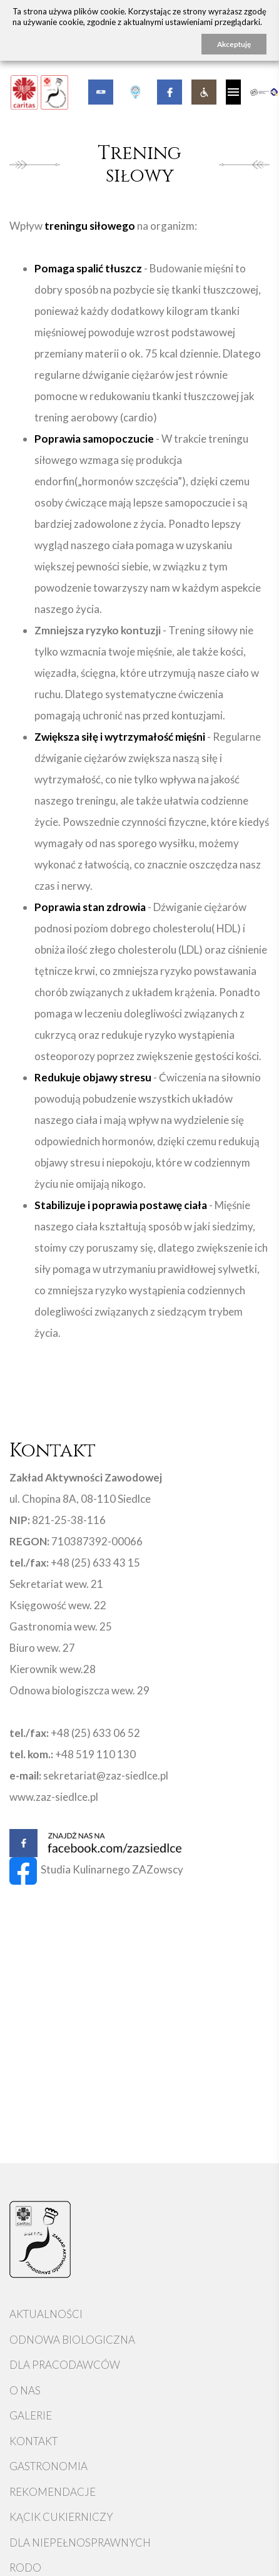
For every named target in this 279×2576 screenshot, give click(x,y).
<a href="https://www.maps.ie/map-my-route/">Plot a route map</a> (139, 2091)
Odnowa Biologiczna (72, 2339)
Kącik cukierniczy (61, 2516)
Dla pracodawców (64, 2364)
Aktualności (46, 2314)
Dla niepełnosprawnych (80, 2542)
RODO (25, 2567)
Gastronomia (48, 2466)
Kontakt (33, 2441)
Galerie (30, 2415)
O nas (25, 2390)
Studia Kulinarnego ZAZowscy (96, 1869)
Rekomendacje (52, 2491)
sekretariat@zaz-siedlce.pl (105, 1775)
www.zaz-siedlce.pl (53, 1796)
